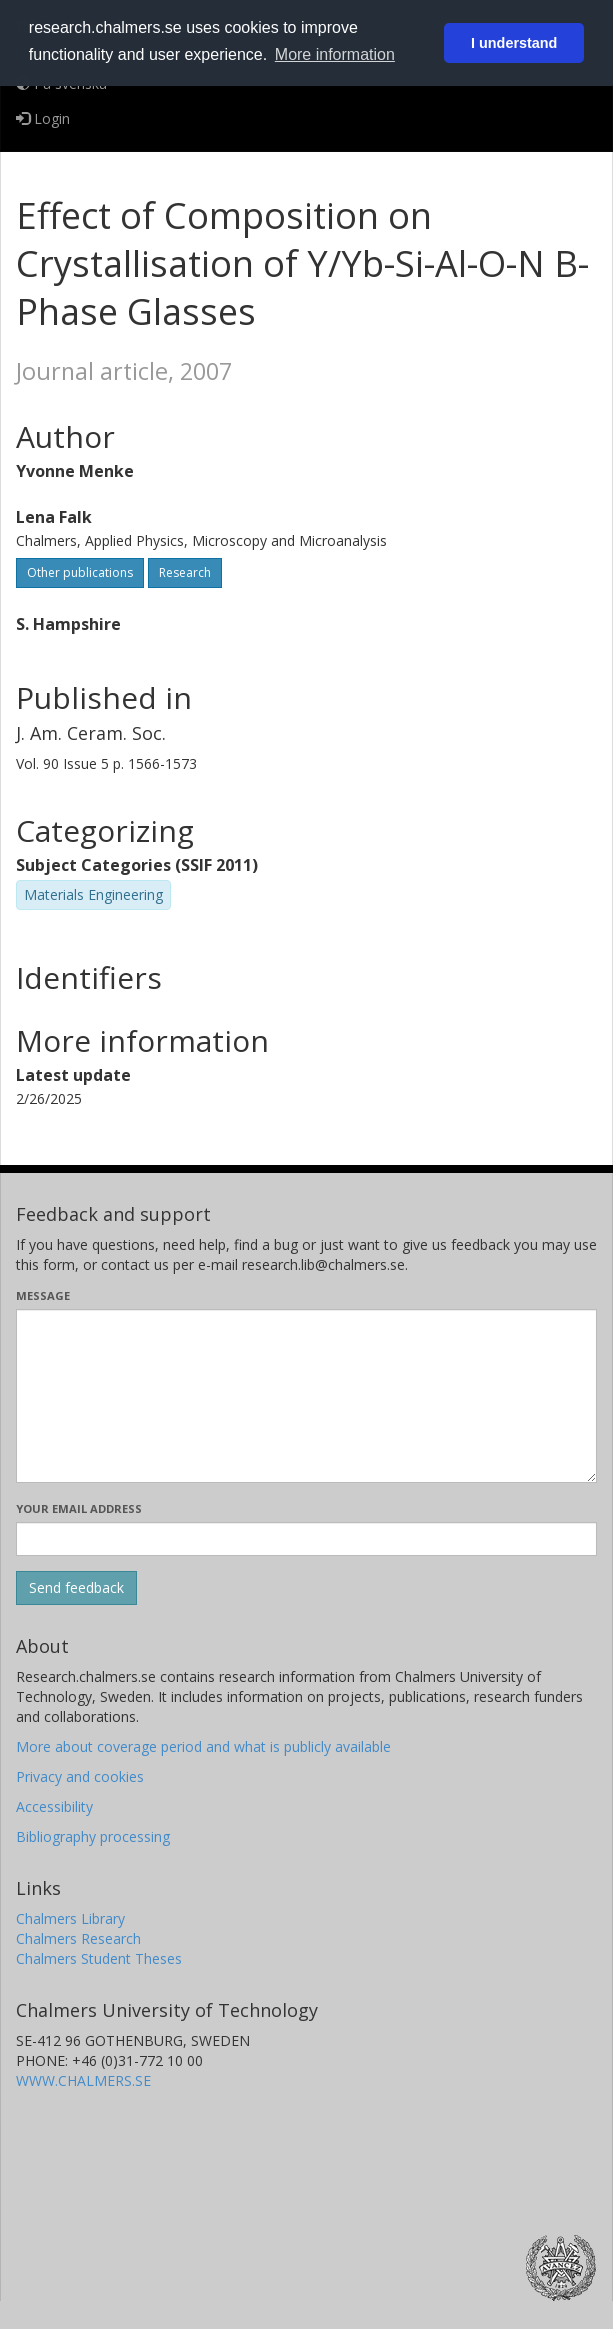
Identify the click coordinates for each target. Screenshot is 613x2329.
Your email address (79, 1508)
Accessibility (54, 1806)
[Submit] (76, 1588)
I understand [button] (514, 43)
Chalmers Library (70, 1918)
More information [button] (335, 54)
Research (185, 572)
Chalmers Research (78, 1938)
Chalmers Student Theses (99, 1958)
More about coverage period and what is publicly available (203, 1746)
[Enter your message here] (306, 1396)
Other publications (80, 572)
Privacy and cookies (80, 1776)
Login (43, 118)
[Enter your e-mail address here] (306, 1539)
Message (43, 1295)
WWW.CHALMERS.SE (83, 2080)
